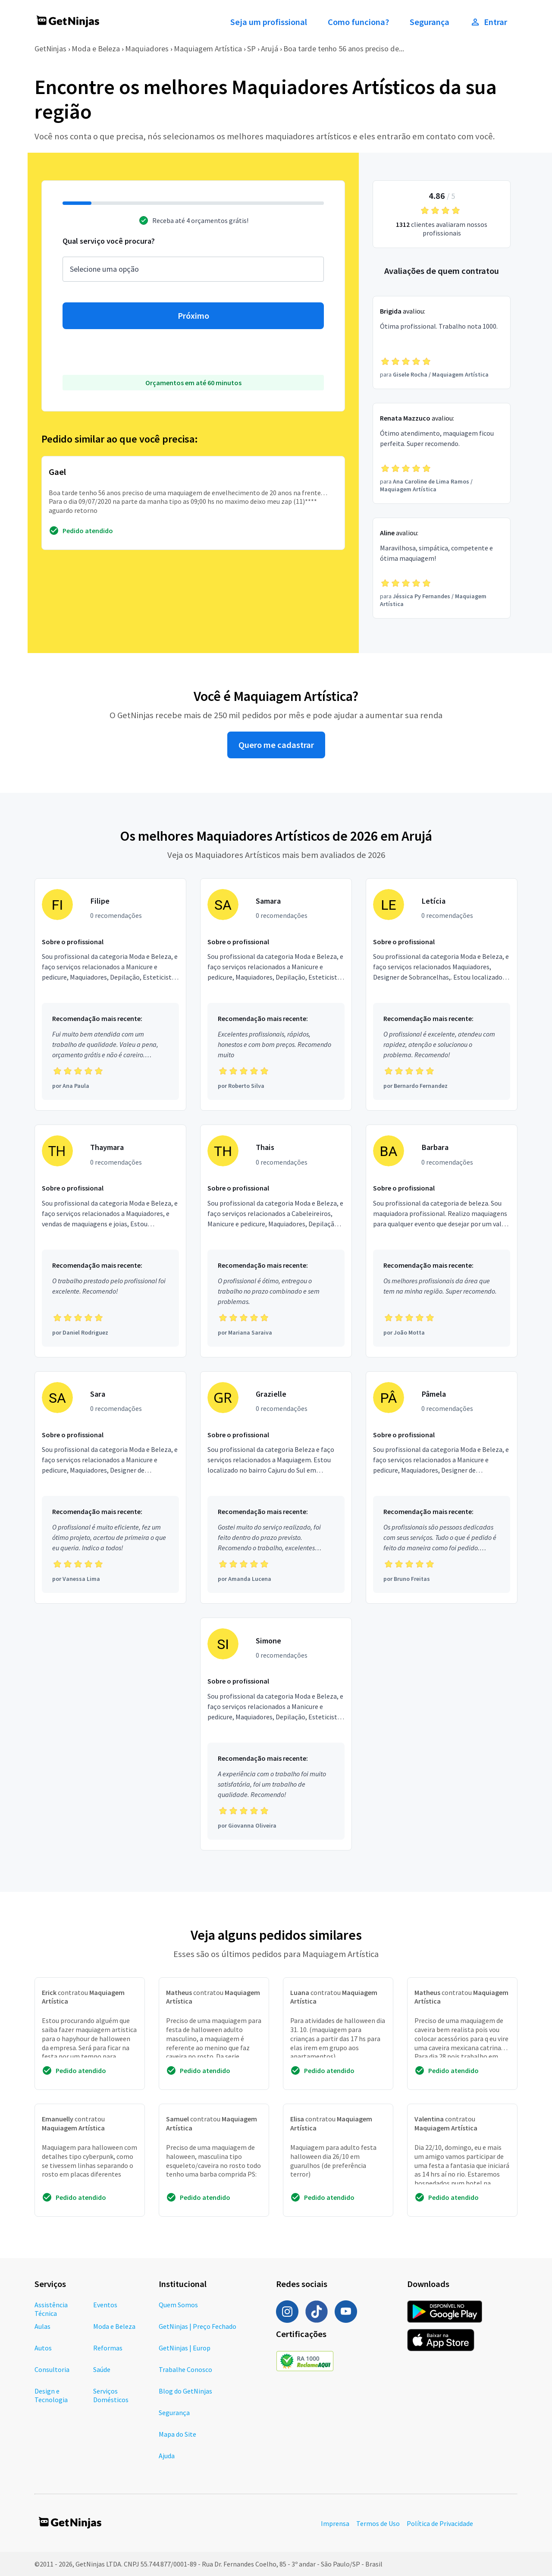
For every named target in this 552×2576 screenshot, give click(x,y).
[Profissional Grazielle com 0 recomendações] (276, 1487)
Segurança (429, 22)
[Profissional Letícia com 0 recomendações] (442, 994)
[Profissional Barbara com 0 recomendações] (442, 1241)
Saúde (101, 2369)
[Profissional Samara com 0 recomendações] (276, 994)
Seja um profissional (268, 22)
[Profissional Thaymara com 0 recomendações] (110, 1241)
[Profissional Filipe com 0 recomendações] (110, 994)
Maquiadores (147, 48)
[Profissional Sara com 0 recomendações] (110, 1487)
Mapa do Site (177, 2434)
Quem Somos (178, 2304)
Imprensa (335, 2523)
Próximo (193, 315)
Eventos (105, 2304)
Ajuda (167, 2455)
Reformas (107, 2348)
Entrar (488, 22)
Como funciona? (358, 22)
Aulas (42, 2326)
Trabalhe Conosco (185, 2369)
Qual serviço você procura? (109, 241)
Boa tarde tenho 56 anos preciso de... (343, 48)
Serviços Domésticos (111, 2395)
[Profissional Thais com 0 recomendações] (276, 1241)
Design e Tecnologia (51, 2395)
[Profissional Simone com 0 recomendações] (276, 1734)
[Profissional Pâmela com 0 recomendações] (442, 1487)
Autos (43, 2348)
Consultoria (51, 2369)
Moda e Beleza (96, 48)
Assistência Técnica (51, 2309)
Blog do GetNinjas (185, 2391)
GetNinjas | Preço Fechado (197, 2326)
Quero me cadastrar (276, 745)
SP (251, 48)
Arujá (269, 48)
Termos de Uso (378, 2523)
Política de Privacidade (440, 2523)
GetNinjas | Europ (184, 2348)
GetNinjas (50, 48)
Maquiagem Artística (208, 48)
